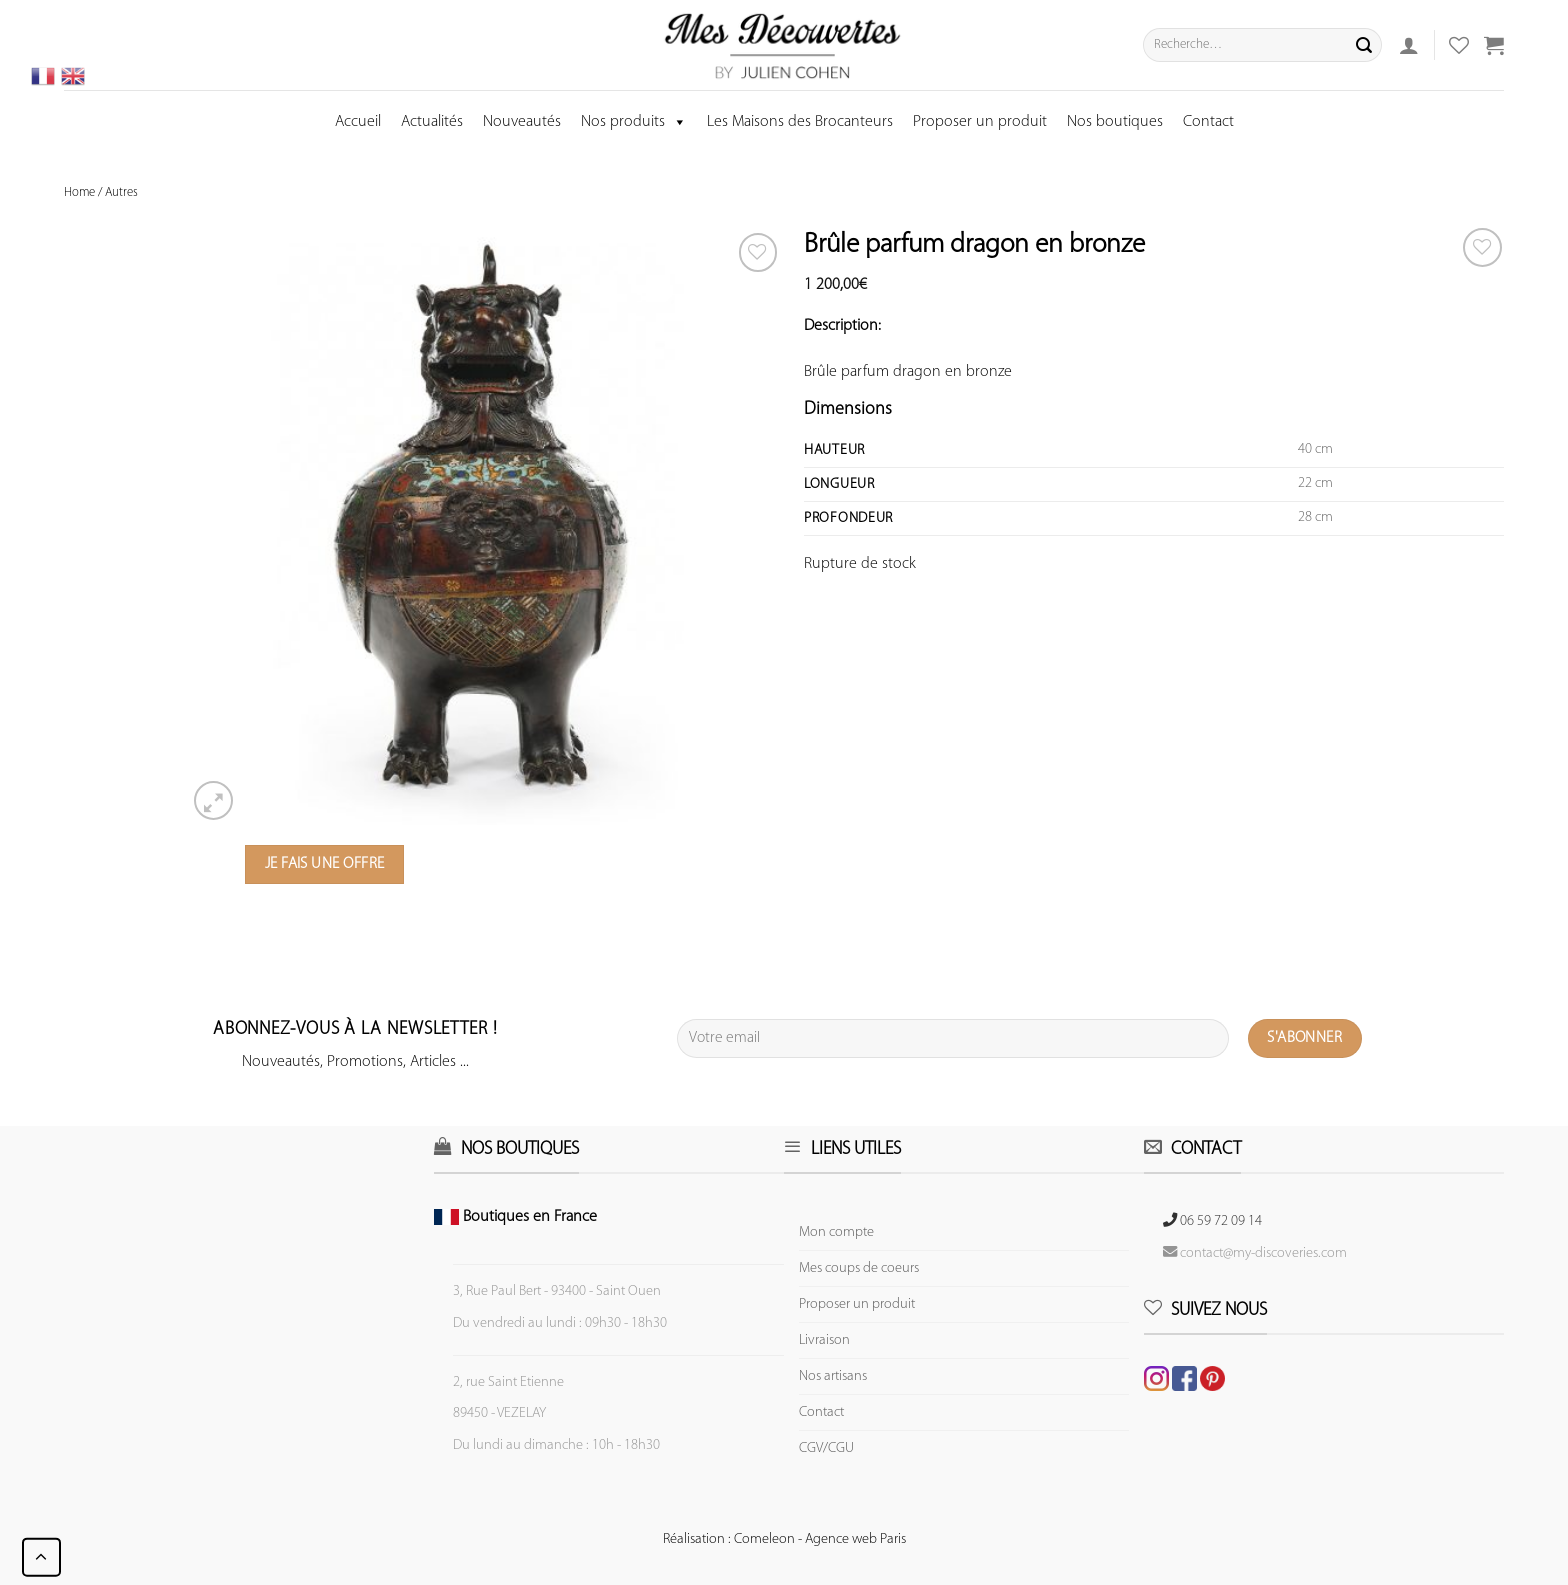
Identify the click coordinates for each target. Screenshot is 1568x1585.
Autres (121, 192)
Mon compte (836, 1232)
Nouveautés (522, 122)
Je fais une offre (325, 864)
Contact (1208, 122)
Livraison (824, 1340)
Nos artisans (833, 1376)
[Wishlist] (1482, 247)
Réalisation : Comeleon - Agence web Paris (784, 1539)
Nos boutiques (1115, 122)
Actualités (432, 122)
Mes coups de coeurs (859, 1268)
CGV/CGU (826, 1448)
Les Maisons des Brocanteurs (800, 122)
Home (79, 192)
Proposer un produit (980, 122)
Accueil (358, 122)
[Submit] (1364, 45)
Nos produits (634, 122)
